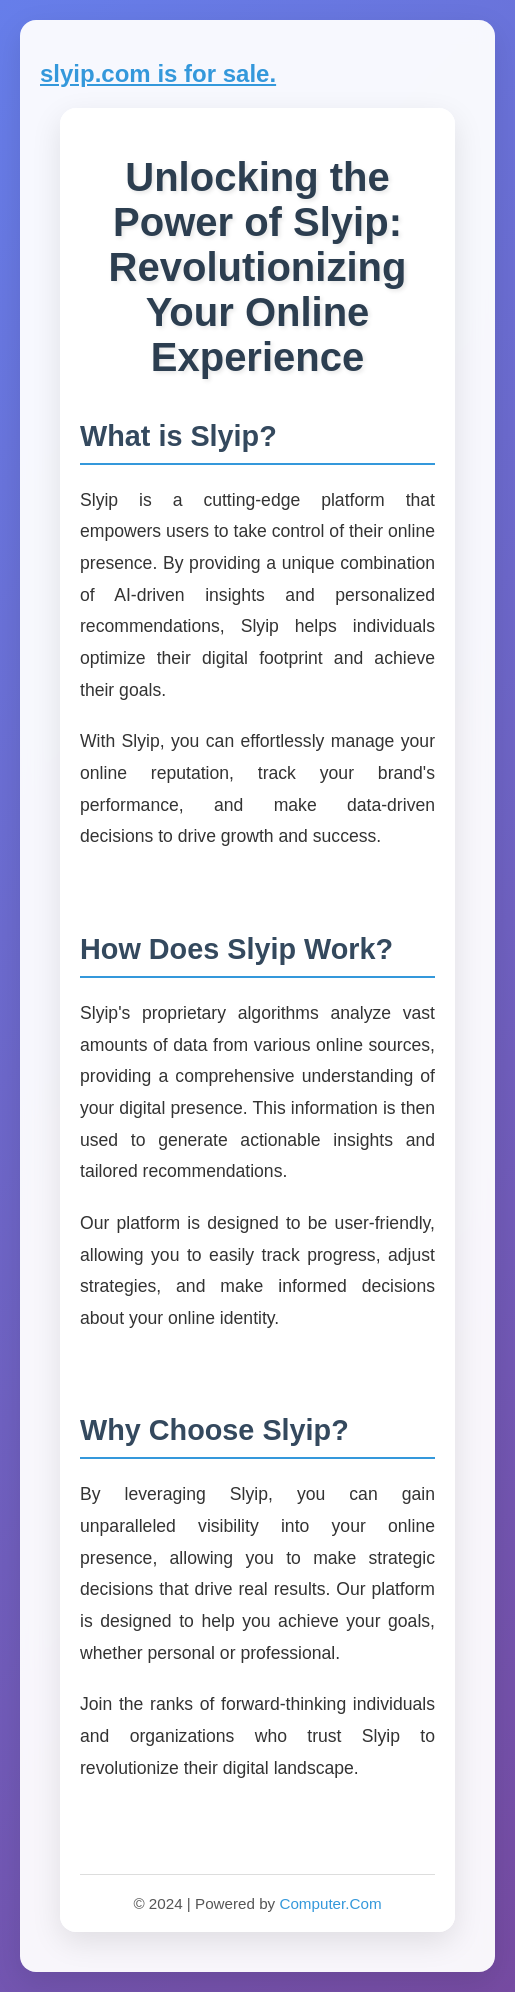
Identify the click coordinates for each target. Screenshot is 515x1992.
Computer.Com (330, 1903)
